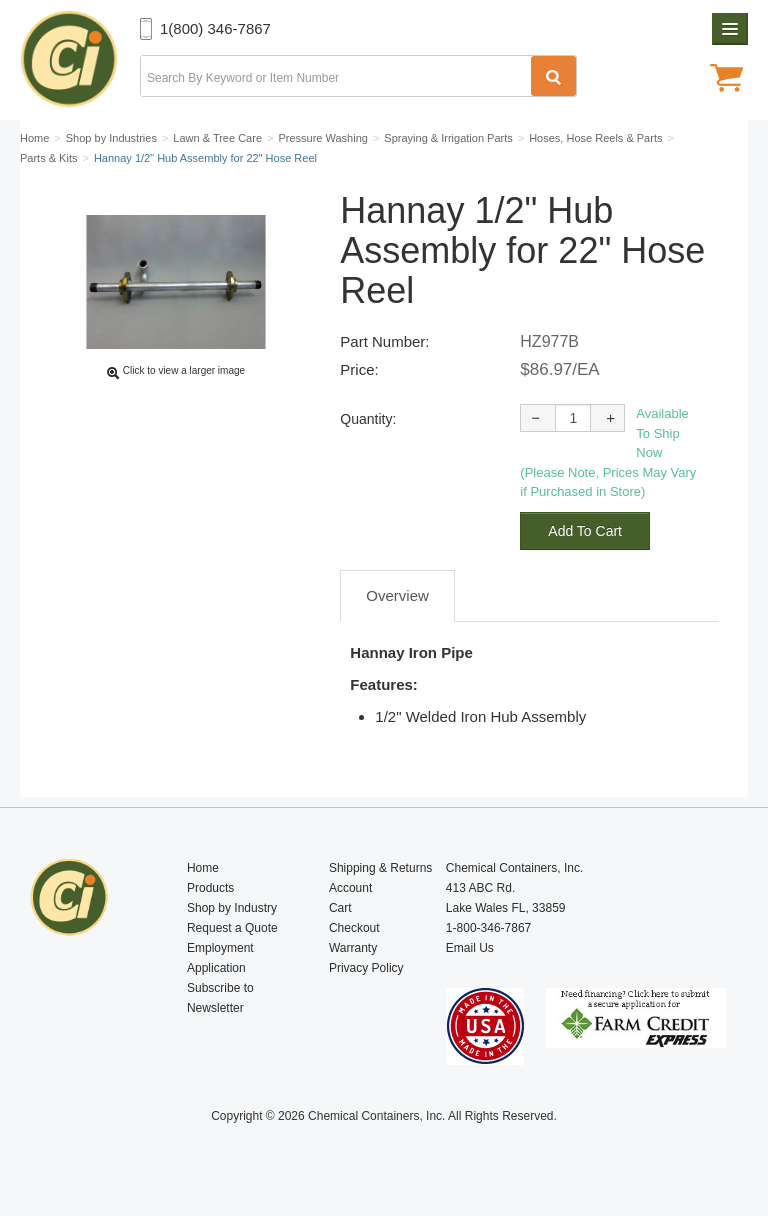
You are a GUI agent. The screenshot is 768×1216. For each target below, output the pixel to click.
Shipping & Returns (380, 868)
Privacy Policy (366, 968)
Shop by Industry (232, 908)
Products (210, 888)
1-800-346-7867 (488, 928)
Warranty (353, 948)
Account (350, 888)
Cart (340, 908)
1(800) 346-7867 (215, 28)
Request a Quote (232, 928)
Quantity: (368, 419)
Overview (397, 595)
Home (203, 868)
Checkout (354, 928)
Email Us (470, 948)
